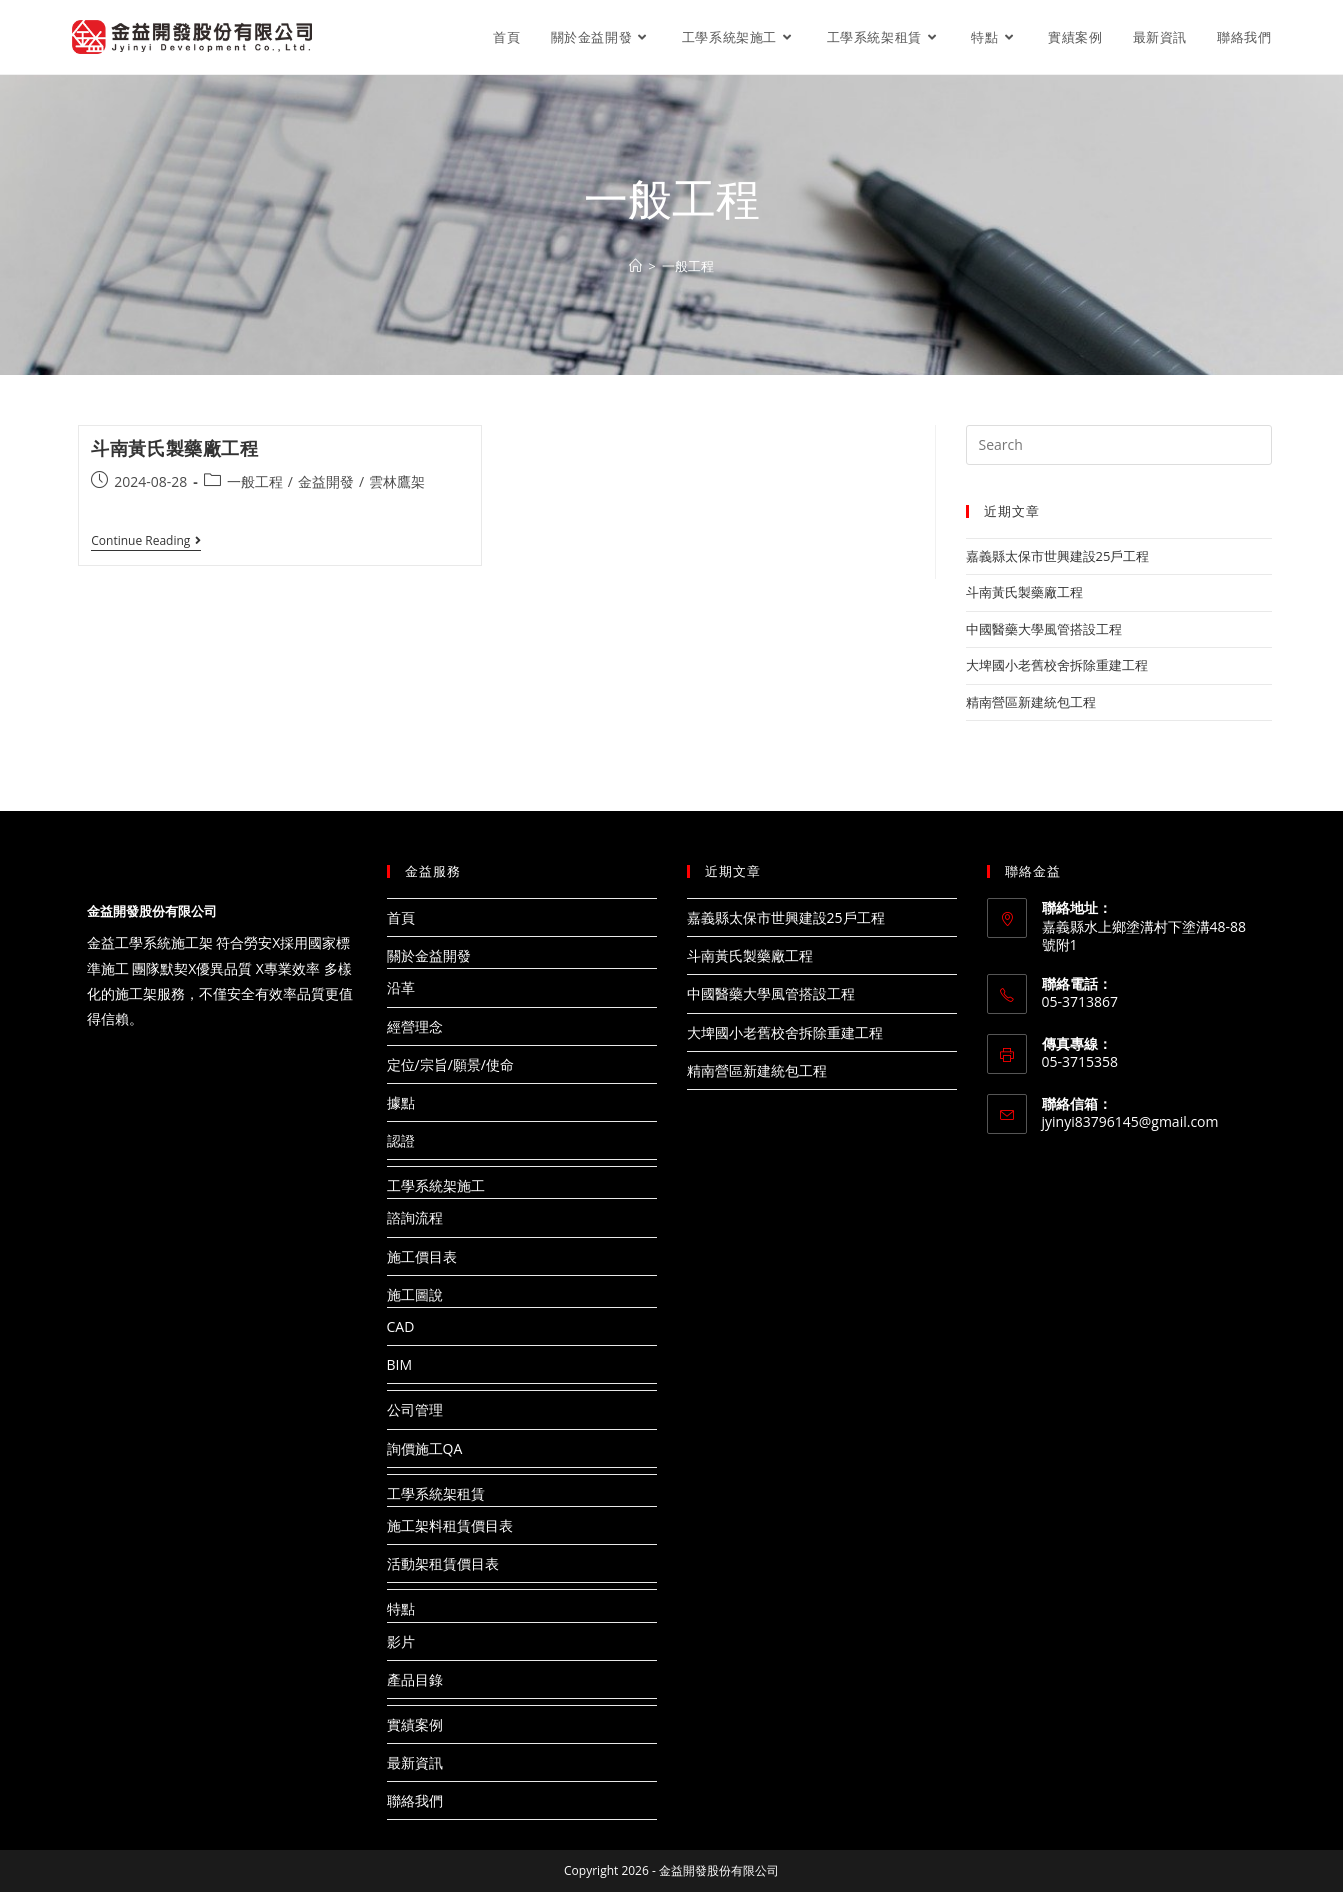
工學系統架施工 (436, 1185)
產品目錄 (415, 1679)
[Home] (635, 266)
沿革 (401, 987)
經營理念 (415, 1026)
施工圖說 (415, 1294)
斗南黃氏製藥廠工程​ (174, 448)
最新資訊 (415, 1762)
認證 (401, 1140)
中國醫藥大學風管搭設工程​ (1044, 629)
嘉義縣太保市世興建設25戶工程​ (1058, 556)
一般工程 (255, 481)
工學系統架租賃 (436, 1493)
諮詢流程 (415, 1217)
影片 (401, 1641)
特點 (401, 1608)
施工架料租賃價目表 (450, 1525)
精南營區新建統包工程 (1031, 702)
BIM (400, 1364)
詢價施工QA (425, 1448)
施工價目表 (422, 1256)
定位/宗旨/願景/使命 (450, 1064)
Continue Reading (146, 542)
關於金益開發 (429, 955)
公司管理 (415, 1409)
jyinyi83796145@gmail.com (1130, 1121)
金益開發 (326, 481)
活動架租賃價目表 (443, 1563)
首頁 (401, 917)
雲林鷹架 (397, 481)
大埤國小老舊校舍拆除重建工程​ (1057, 665)
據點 (401, 1102)
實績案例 (415, 1724)
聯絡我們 (415, 1800)
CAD (401, 1326)
